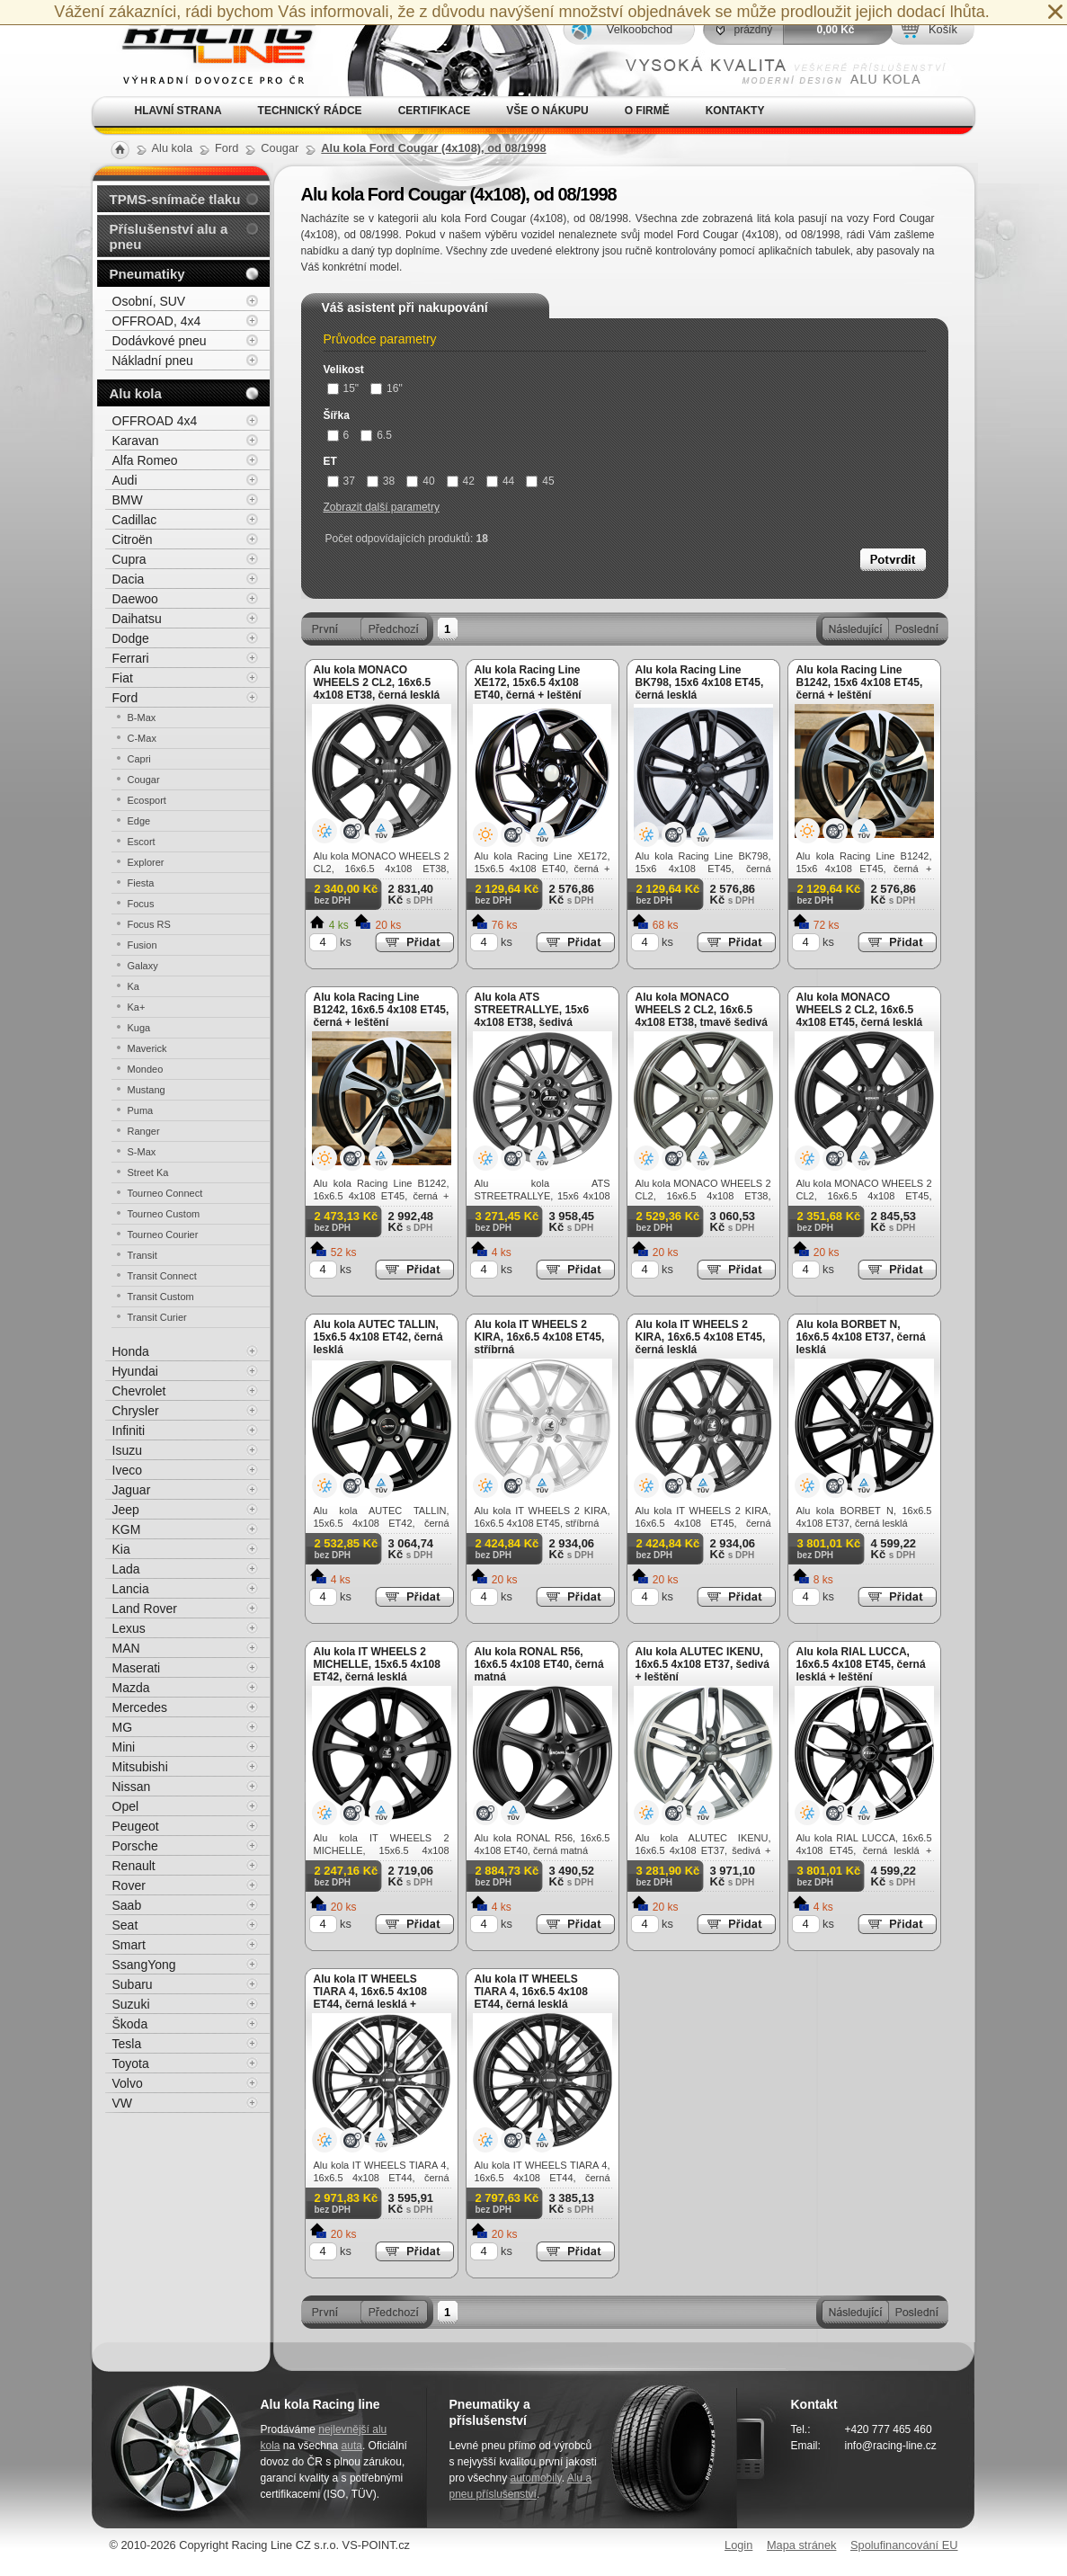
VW (122, 2103)
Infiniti (129, 1430)
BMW (127, 500)
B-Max (142, 717)
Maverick (147, 1048)
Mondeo (146, 1069)
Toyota (130, 2063)
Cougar (144, 779)
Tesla (127, 2044)
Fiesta (141, 883)
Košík (943, 29)
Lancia (130, 1589)
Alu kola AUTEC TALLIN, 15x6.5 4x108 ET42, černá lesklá (378, 1337)
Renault (134, 1865)
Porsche (135, 1846)
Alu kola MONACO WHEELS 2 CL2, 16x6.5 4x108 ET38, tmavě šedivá (702, 1010)
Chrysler (135, 1411)
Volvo (127, 2083)
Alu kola (136, 393)
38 (381, 481)
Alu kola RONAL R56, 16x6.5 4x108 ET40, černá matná (539, 1664)
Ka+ (137, 1007)
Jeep (125, 1509)
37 (341, 481)
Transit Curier (157, 1317)
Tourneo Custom (164, 1213)
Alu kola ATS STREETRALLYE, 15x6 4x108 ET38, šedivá (532, 1010)
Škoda (130, 2024)
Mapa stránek (802, 2545)
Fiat (122, 678)
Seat (125, 1925)
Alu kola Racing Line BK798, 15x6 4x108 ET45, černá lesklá (700, 682)
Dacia (128, 579)
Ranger (144, 1131)
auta (352, 2445)
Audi (125, 480)
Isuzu (127, 1450)
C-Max (142, 738)
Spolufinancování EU (904, 2545)
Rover (129, 1885)
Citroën (132, 539)
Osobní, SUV (149, 301)
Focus (141, 903)
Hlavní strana (178, 110)
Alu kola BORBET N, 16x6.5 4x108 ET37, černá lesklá (861, 1337)
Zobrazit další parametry (382, 507)
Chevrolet (139, 1391)
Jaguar (131, 1490)
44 (500, 481)
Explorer (146, 862)
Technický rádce (310, 110)
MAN (126, 1648)
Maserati (136, 1668)
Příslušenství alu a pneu (169, 236)
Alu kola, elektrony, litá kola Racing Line (207, 48)
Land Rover (144, 1608)
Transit (142, 1255)
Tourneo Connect (165, 1193)
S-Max (142, 1151)
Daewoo (135, 599)
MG (122, 1727)
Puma (141, 1110)
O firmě (647, 110)
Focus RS (149, 924)
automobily (536, 2478)
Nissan (131, 1786)
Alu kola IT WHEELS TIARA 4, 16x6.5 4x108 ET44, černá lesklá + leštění (370, 1998)
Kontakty (735, 110)
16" (386, 388)
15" (343, 388)
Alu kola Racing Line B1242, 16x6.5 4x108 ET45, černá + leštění (381, 1010)
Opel (125, 1806)
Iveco (127, 1470)
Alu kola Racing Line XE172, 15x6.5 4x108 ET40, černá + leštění (528, 682)
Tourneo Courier (163, 1234)
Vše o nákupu (547, 110)
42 (461, 481)
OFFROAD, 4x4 (156, 321)
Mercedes (139, 1707)
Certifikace (434, 110)
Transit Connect (162, 1275)
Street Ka (148, 1172)
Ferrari (130, 658)
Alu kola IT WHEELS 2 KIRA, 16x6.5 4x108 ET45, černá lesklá (701, 1337)
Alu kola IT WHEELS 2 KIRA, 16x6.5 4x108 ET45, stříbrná (540, 1337)
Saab (127, 1905)
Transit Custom (161, 1296)
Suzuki (131, 2004)
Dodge (130, 638)
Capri (139, 758)
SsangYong (144, 1964)
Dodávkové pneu (159, 341)
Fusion (142, 945)
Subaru (132, 1984)
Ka (133, 986)
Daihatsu (137, 618)
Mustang (146, 1089)
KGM (126, 1529)
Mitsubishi (140, 1767)
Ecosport (147, 800)
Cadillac (134, 520)
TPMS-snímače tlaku (175, 199)
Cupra (129, 559)
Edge (139, 821)
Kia (121, 1549)
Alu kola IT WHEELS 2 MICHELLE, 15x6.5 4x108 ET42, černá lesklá (377, 1664)
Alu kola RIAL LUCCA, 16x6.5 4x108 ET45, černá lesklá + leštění (861, 1664)
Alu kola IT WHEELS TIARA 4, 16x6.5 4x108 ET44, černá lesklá (531, 1991)
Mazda (131, 1687)
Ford (125, 698)
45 (540, 481)
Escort (142, 841)
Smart (129, 1945)
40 (420, 481)
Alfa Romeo (145, 460)
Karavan (135, 440)
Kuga (139, 1027)
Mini (124, 1747)
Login (738, 2545)
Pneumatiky (147, 273)
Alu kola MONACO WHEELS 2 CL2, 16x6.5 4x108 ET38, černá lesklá (377, 682)
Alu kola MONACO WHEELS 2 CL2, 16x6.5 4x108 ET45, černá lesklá (859, 1010)
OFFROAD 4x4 (155, 421)
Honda (130, 1351)
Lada (126, 1569)
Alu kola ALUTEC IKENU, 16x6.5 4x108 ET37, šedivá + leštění (702, 1664)
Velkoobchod (639, 29)
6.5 (376, 435)
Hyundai (135, 1371)
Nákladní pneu (152, 360)
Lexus (129, 1628)
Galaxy (143, 965)
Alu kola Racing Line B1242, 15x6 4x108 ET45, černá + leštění (859, 682)
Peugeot (135, 1826)
